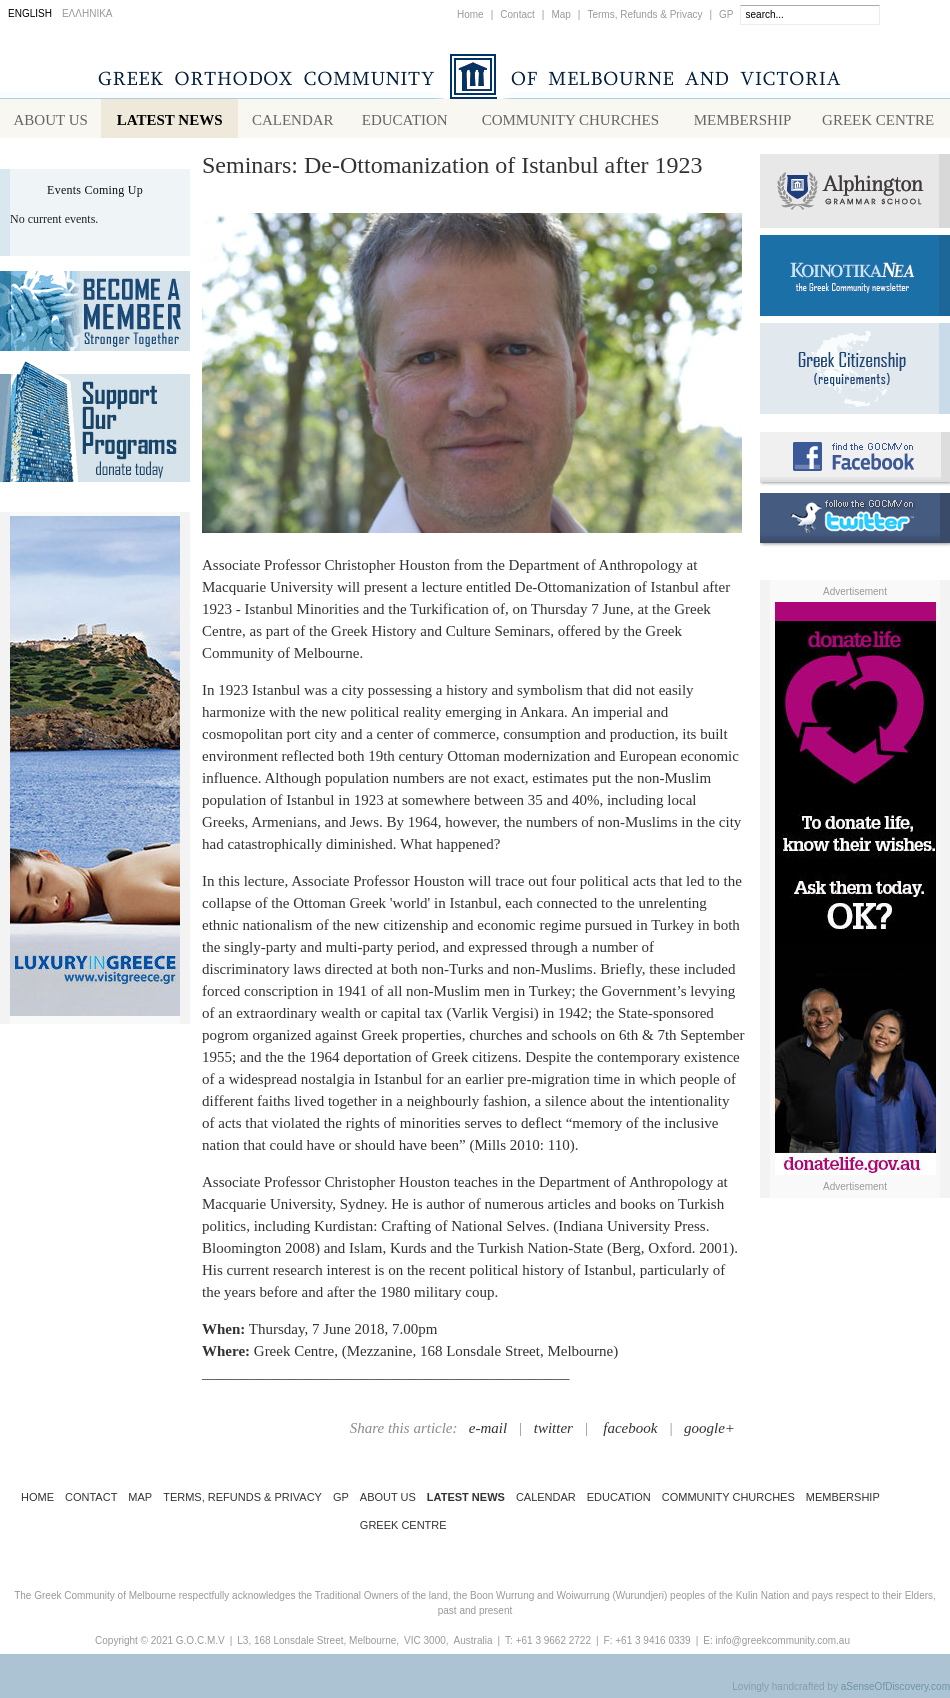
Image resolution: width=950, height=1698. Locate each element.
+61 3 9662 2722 (553, 1644)
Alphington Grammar (855, 195)
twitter (553, 1432)
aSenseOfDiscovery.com (895, 1690)
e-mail (488, 1432)
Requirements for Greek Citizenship (855, 372)
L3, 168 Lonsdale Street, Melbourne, (318, 1644)
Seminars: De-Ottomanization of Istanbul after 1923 (452, 169)
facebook (630, 1432)
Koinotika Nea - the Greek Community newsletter (855, 279)
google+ (709, 1432)
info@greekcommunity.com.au (782, 1644)
